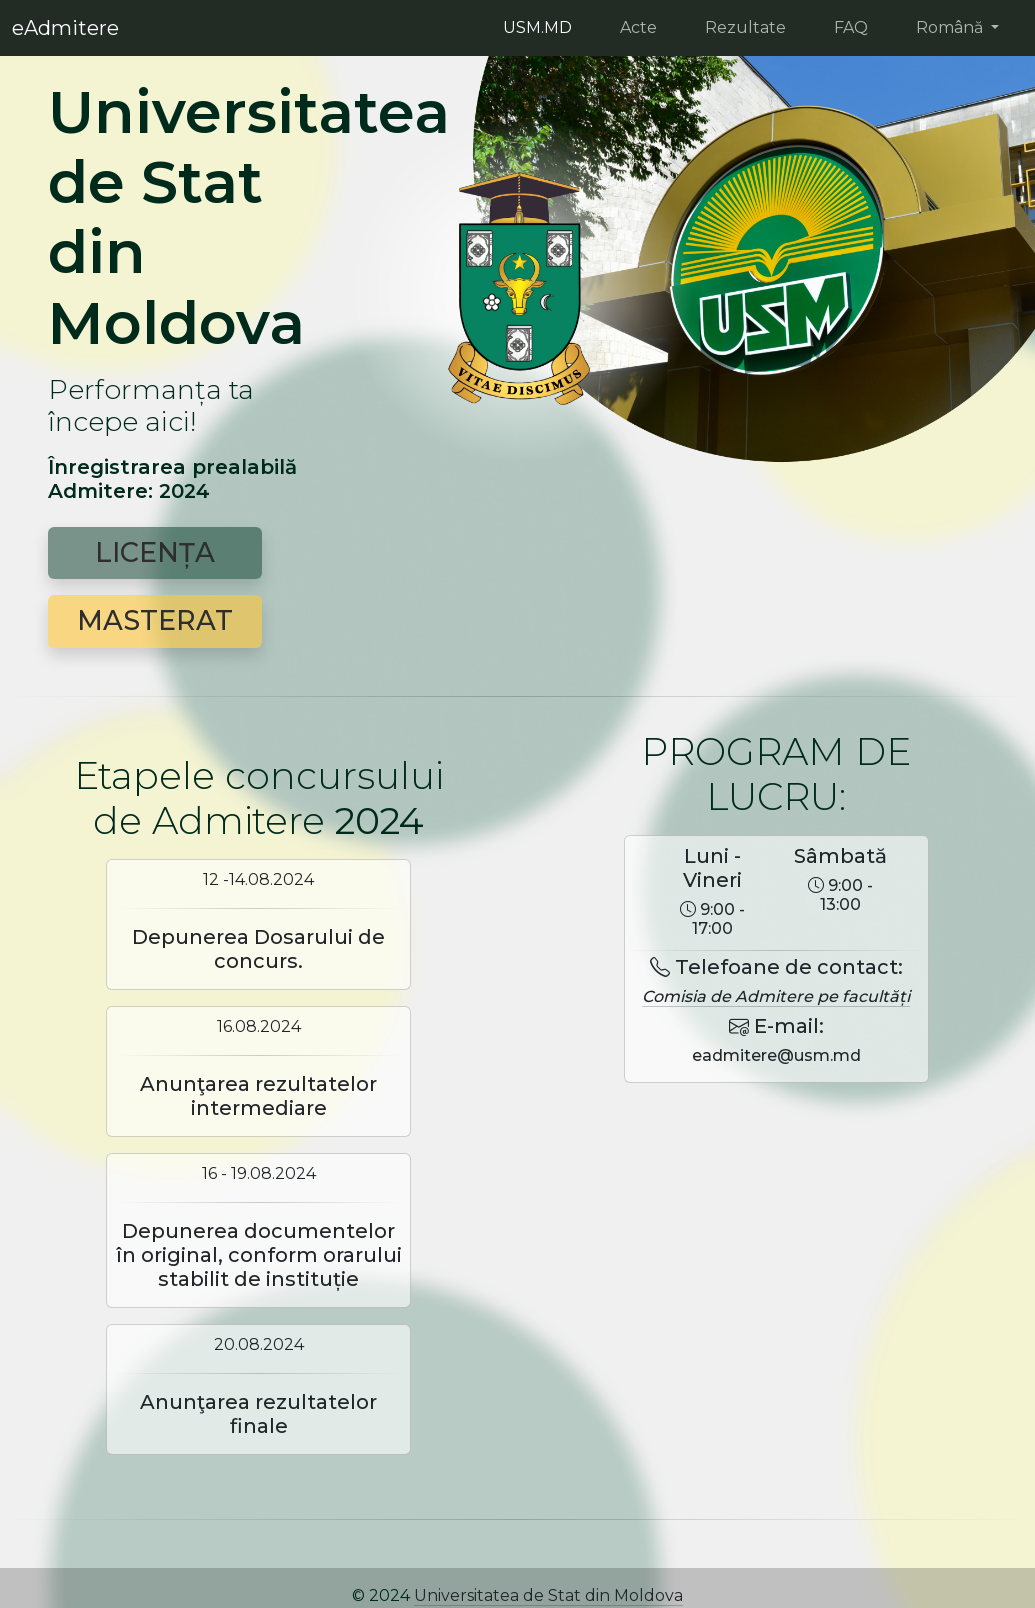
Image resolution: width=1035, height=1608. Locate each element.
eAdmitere (65, 28)
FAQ (851, 27)
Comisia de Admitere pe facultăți (776, 996)
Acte (638, 27)
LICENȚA (155, 552)
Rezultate (745, 27)
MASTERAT (155, 620)
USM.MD (537, 27)
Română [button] (951, 27)
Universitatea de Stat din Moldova (548, 1595)
